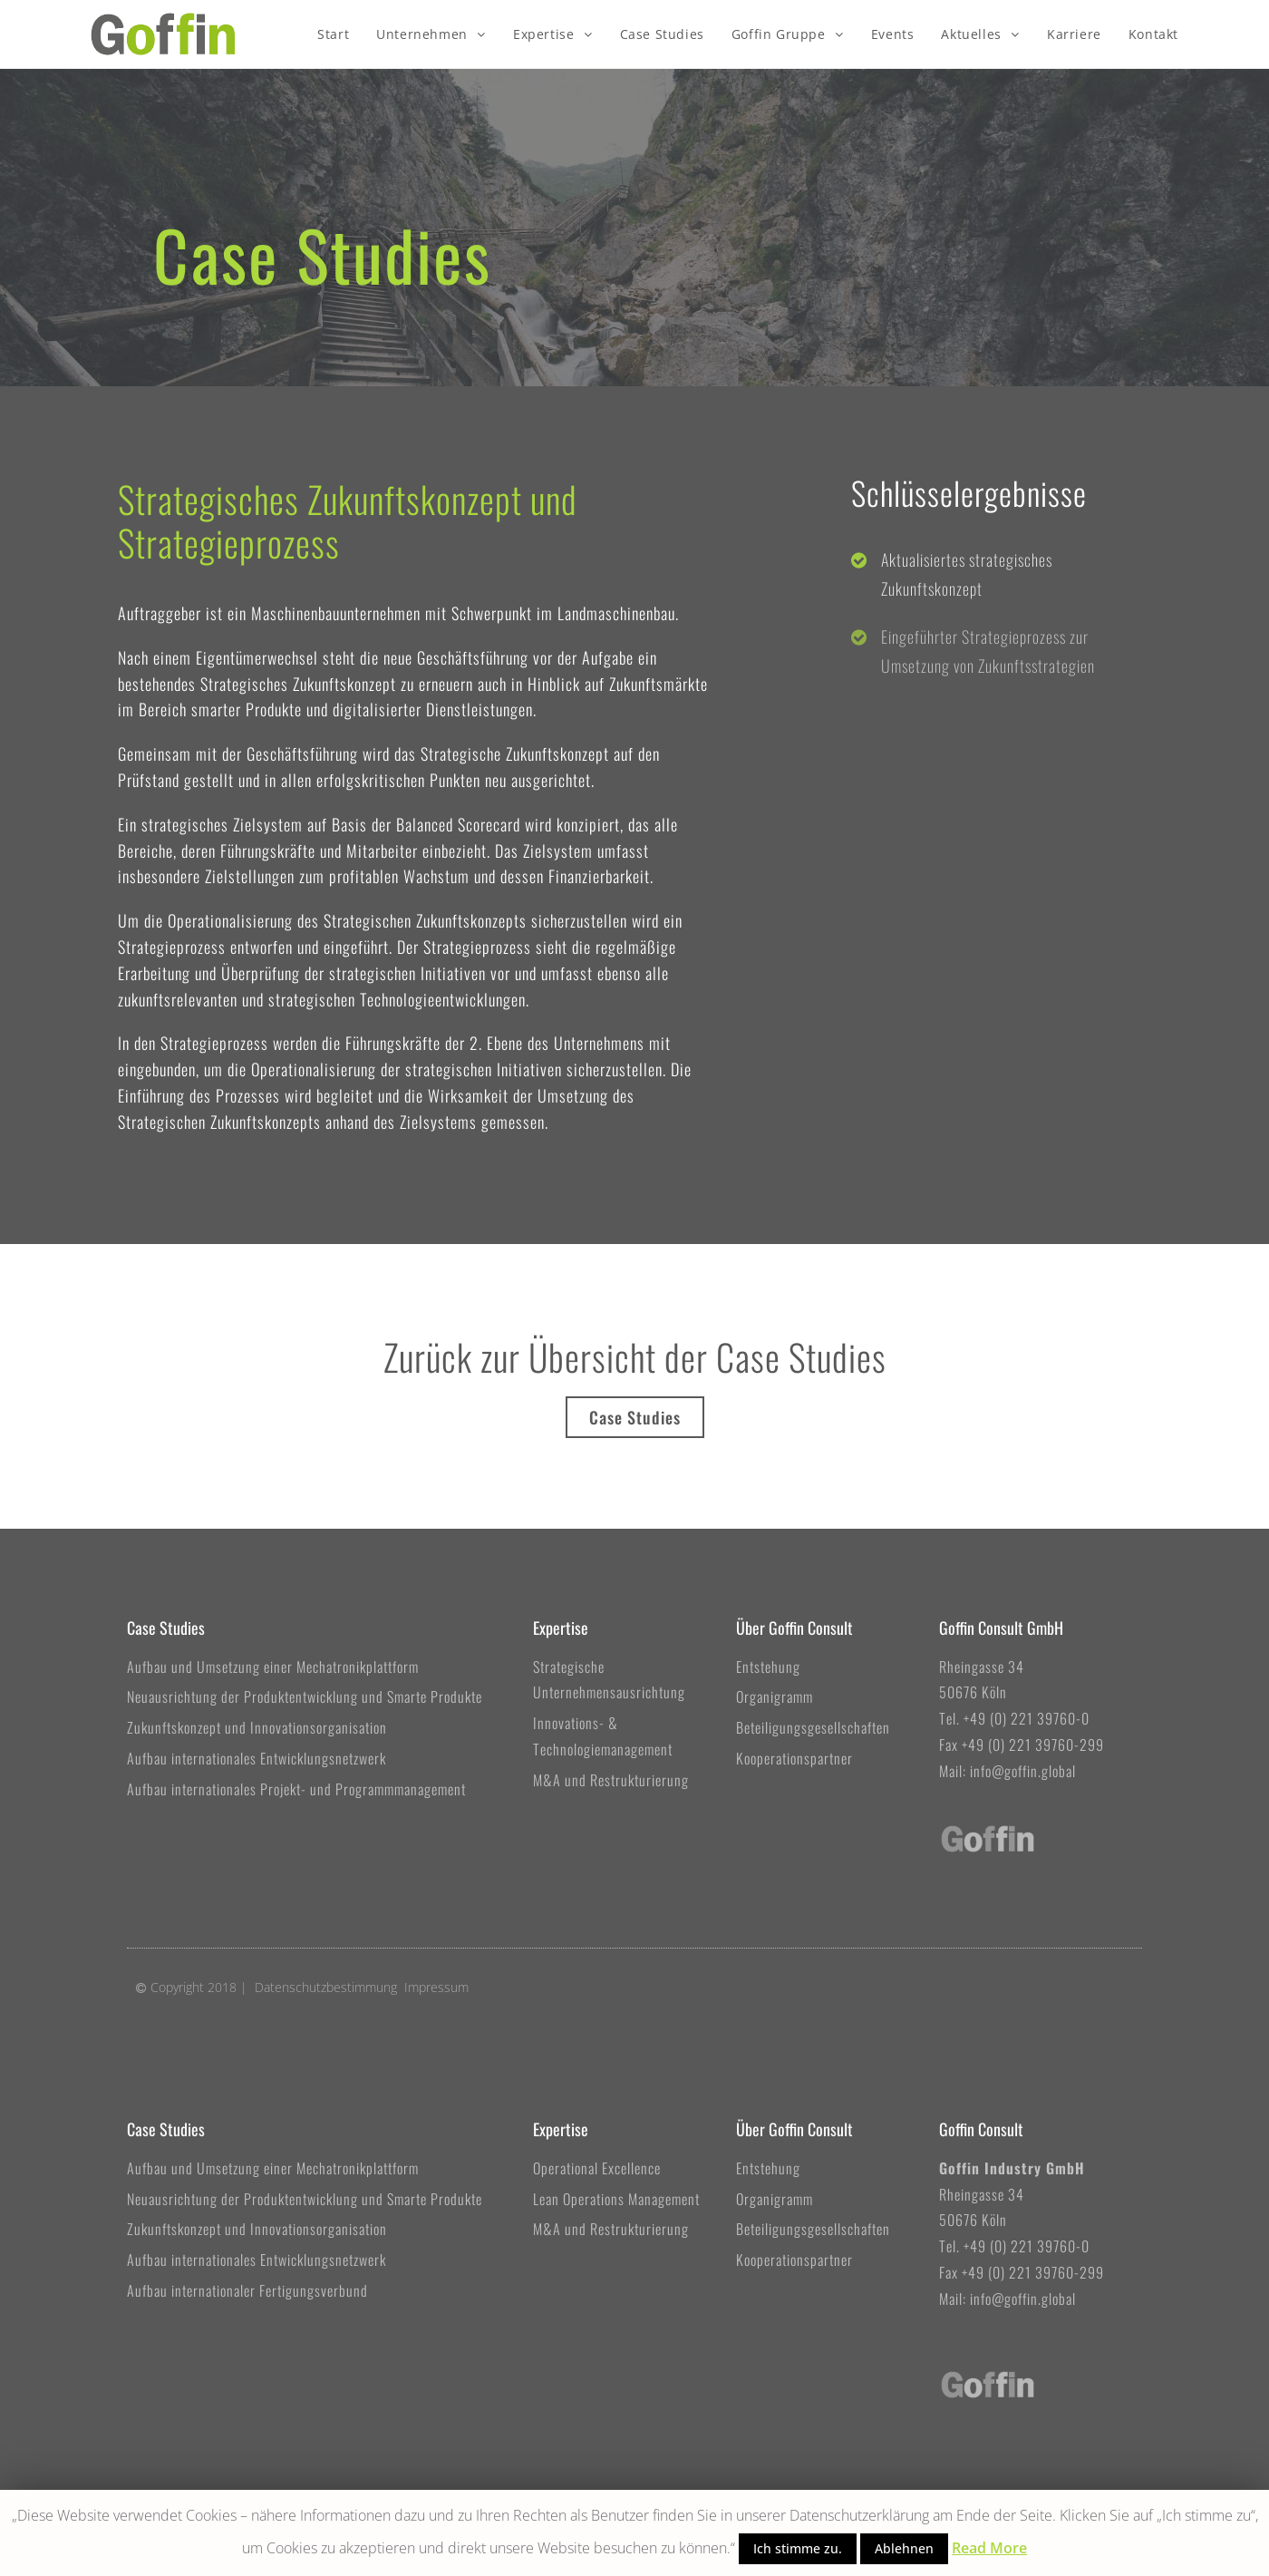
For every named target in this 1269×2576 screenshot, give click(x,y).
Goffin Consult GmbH (1001, 1627)
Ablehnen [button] (904, 2548)
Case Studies (166, 1627)
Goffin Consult (981, 2129)
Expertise (560, 1627)
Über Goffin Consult (794, 1627)
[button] (635, 1417)
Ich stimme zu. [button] (797, 2548)
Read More (989, 2548)
